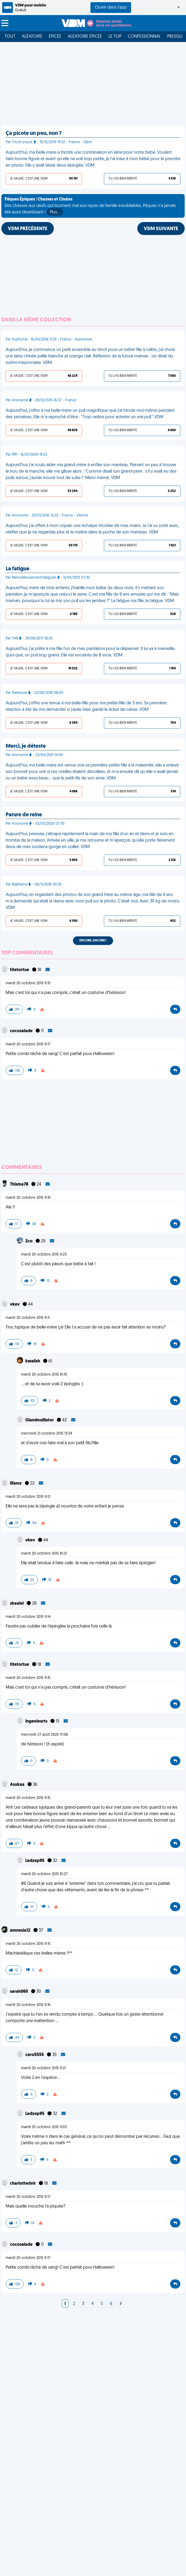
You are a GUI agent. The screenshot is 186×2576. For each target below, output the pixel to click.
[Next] (120, 2304)
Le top (114, 36)
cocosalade (21, 1031)
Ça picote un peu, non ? (34, 133)
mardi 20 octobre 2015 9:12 (28, 1497)
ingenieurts (36, 1721)
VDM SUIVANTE (161, 228)
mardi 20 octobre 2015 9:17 (28, 1044)
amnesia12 (20, 1930)
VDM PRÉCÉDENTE (27, 228)
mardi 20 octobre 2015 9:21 (43, 2068)
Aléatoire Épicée (85, 36)
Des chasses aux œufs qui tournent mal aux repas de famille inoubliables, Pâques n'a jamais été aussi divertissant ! (90, 206)
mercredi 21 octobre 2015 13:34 (46, 1434)
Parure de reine (24, 815)
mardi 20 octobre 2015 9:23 (43, 1255)
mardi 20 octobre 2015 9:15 (28, 983)
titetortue (20, 970)
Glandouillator (40, 1420)
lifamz (16, 1483)
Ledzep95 (35, 1861)
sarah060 (19, 1992)
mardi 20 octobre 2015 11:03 (44, 2127)
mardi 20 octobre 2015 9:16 (28, 2005)
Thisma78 (19, 1184)
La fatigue (17, 569)
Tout (10, 36)
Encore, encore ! (93, 940)
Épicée (55, 36)
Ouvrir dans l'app (111, 7)
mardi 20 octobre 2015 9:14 (28, 1617)
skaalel (17, 1603)
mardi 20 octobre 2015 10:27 (44, 1874)
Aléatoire (32, 36)
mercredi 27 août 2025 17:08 (44, 1735)
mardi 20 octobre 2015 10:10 (44, 1375)
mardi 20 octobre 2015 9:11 (28, 1318)
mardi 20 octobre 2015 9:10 (28, 1198)
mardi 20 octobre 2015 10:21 (44, 1554)
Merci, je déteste (26, 746)
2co (29, 1241)
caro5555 (35, 2055)
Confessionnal (144, 36)
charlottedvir (23, 2183)
